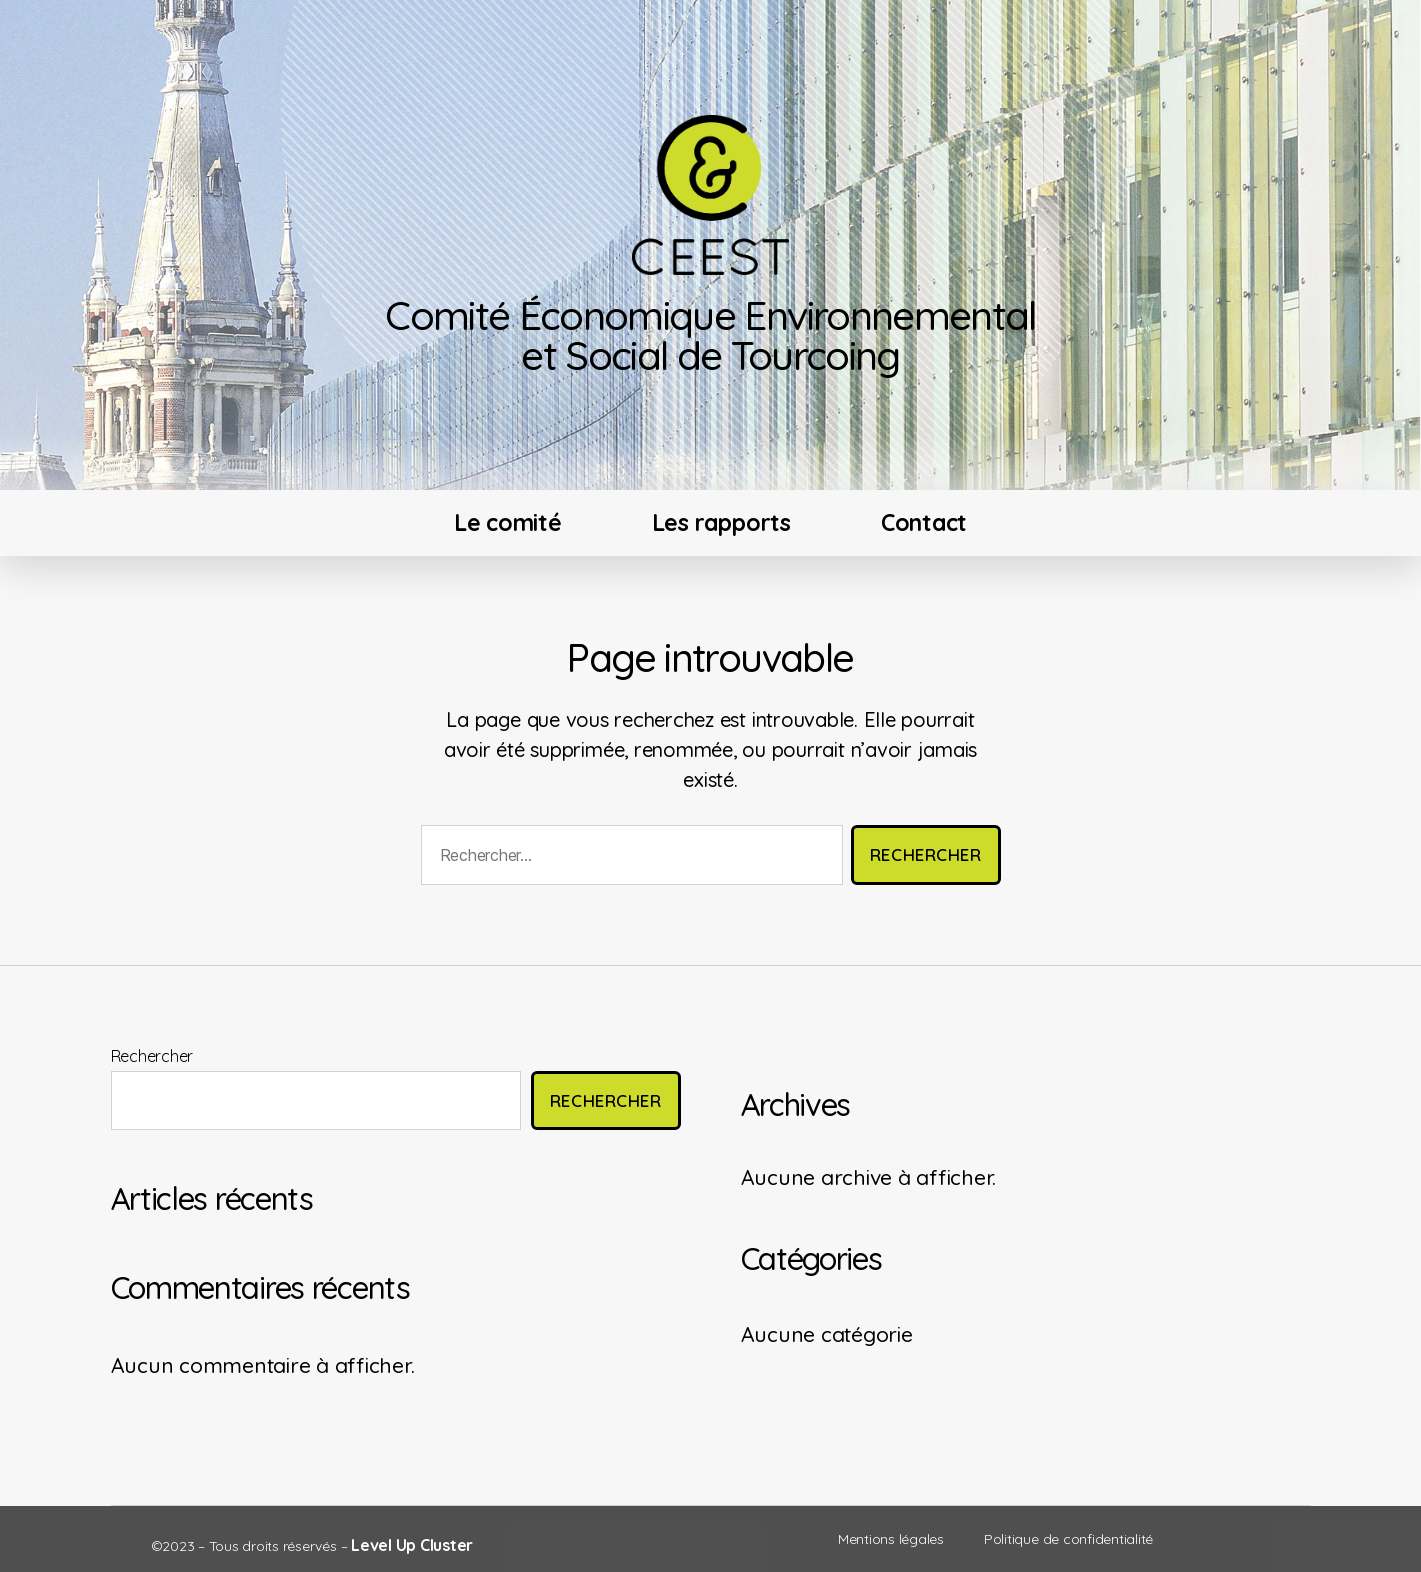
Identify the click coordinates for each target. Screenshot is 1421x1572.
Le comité (508, 522)
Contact (924, 522)
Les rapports (721, 522)
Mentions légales (891, 1539)
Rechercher (152, 1056)
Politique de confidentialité (1068, 1539)
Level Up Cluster (412, 1545)
